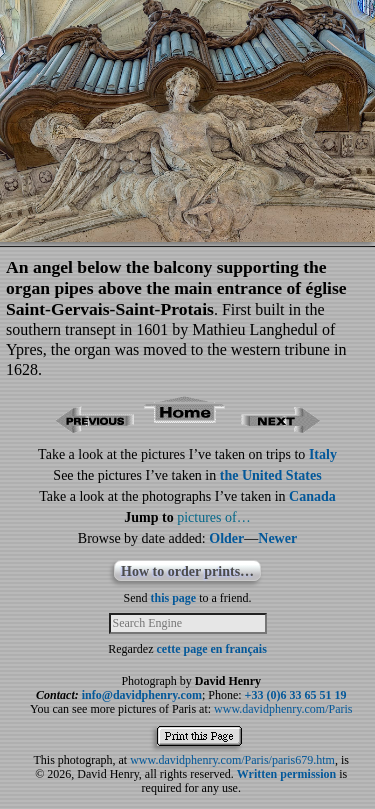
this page (174, 598)
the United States (271, 475)
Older (226, 538)
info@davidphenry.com (142, 695)
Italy (323, 454)
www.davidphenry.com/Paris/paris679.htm (232, 760)
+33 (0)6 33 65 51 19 (296, 695)
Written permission (286, 774)
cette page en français (212, 649)
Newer (277, 538)
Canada (312, 496)
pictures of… (213, 517)
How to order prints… (187, 571)
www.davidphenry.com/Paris (283, 709)
